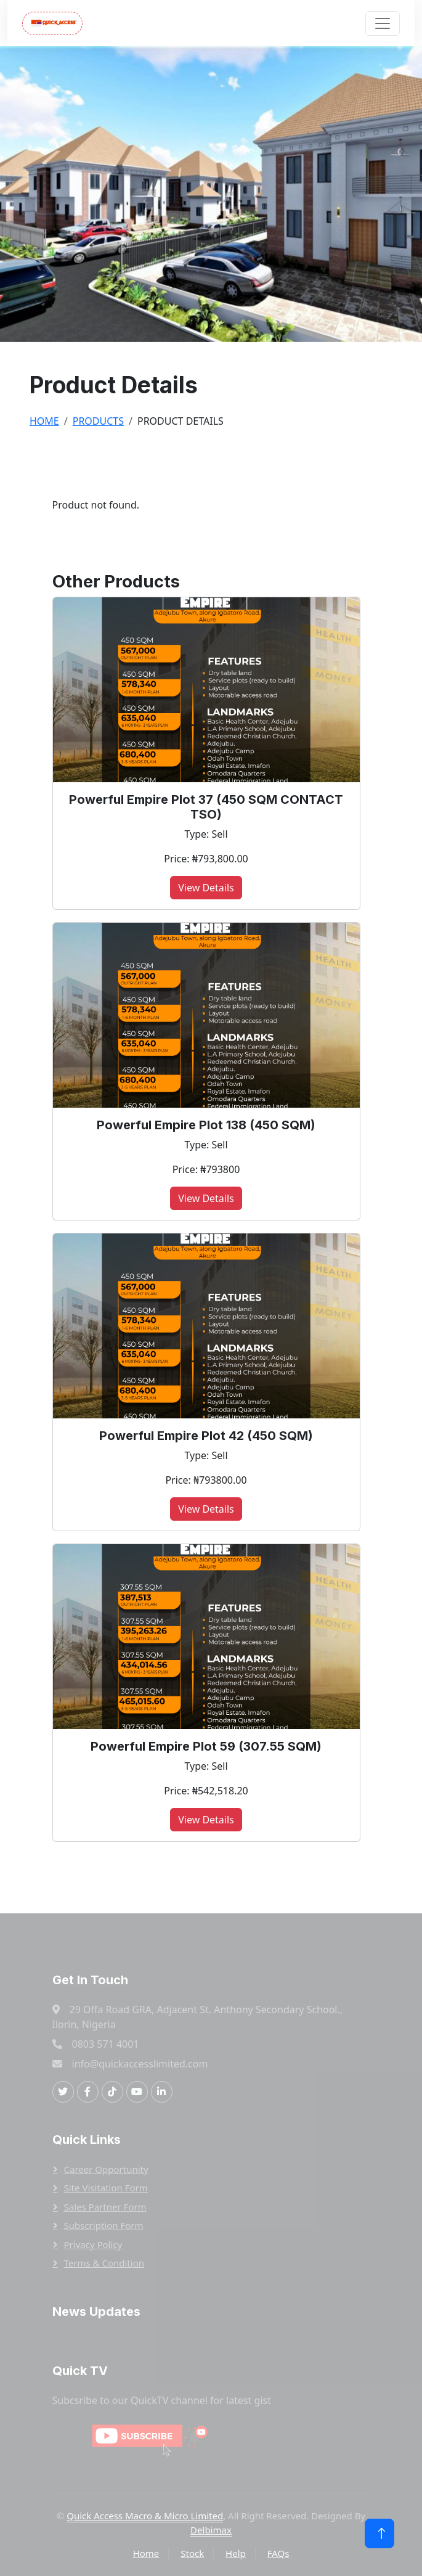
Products (98, 421)
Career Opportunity (106, 2169)
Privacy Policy (93, 2244)
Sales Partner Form (105, 2207)
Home (44, 421)
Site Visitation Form (106, 2187)
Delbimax (211, 2530)
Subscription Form (104, 2225)
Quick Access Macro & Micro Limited (145, 2515)
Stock (192, 2553)
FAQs (278, 2553)
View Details (206, 887)
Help (235, 2553)
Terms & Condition (104, 2263)
